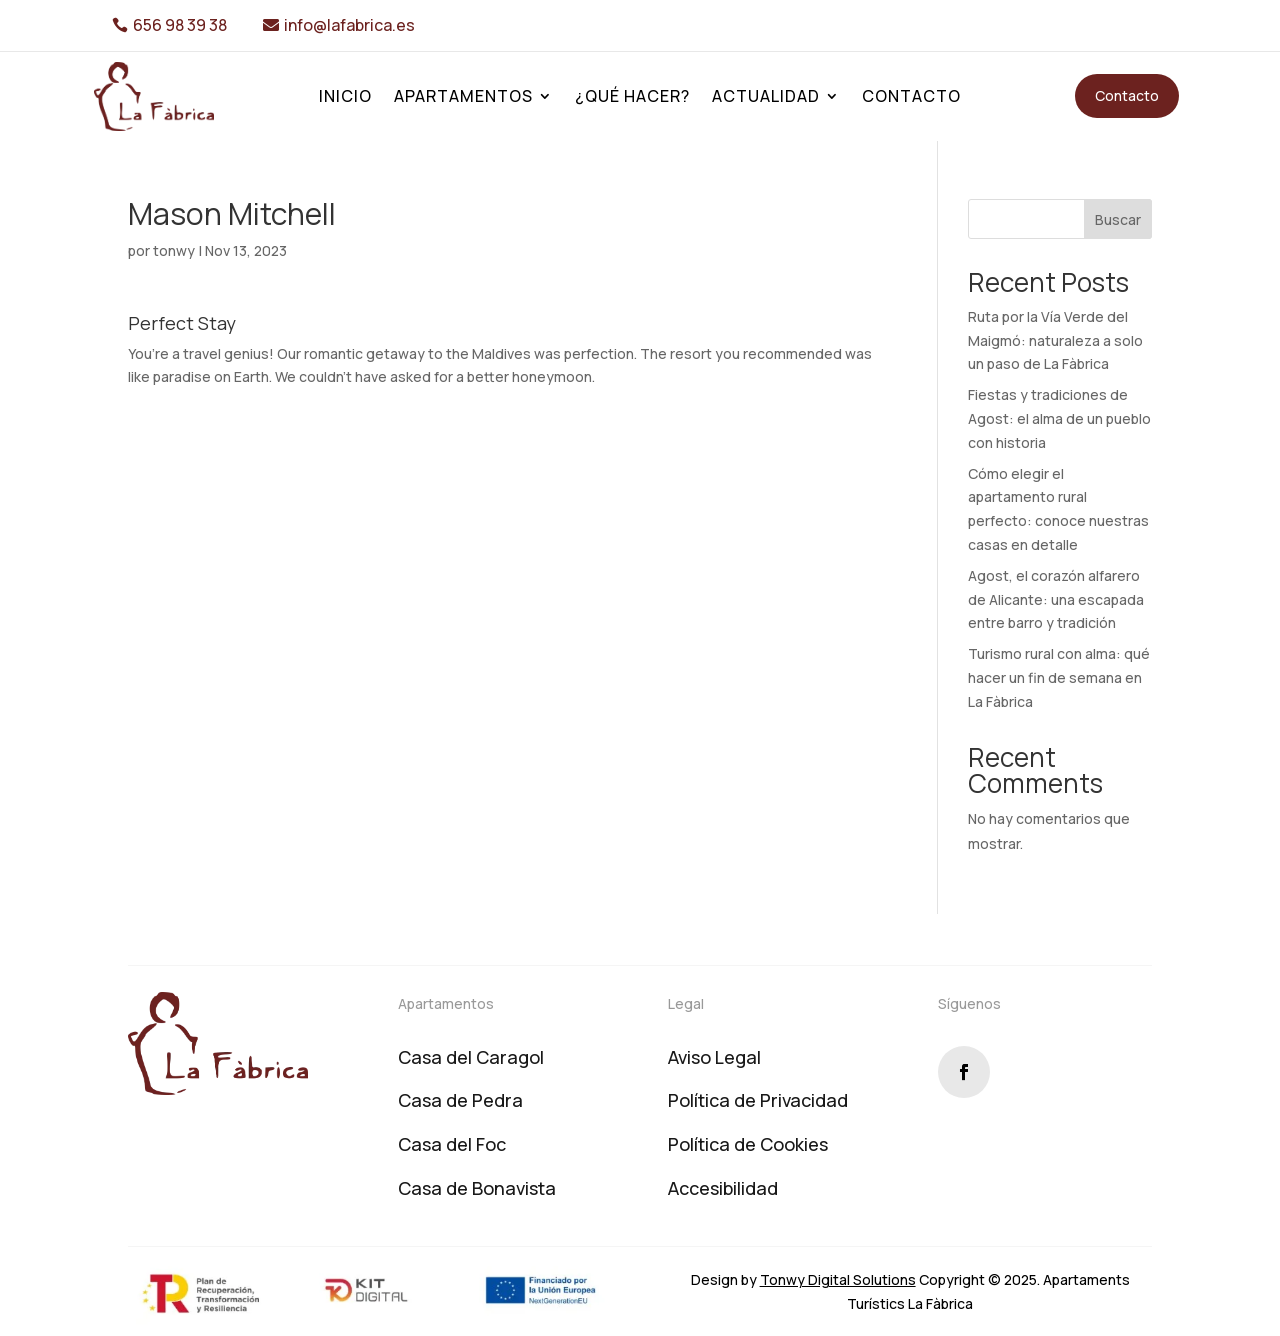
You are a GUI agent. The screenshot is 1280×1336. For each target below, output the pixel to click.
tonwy (174, 250)
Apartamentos (463, 98)
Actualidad (766, 98)
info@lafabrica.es (349, 25)
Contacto (911, 98)
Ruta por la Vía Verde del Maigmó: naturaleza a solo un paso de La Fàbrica (1055, 340)
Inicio (345, 98)
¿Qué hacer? (632, 98)
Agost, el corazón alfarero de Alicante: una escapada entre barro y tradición (1056, 599)
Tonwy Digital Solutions (838, 1279)
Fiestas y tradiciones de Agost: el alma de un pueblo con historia (1059, 418)
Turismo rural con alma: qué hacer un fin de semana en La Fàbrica (1059, 677)
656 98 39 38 (180, 25)
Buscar (1118, 219)
